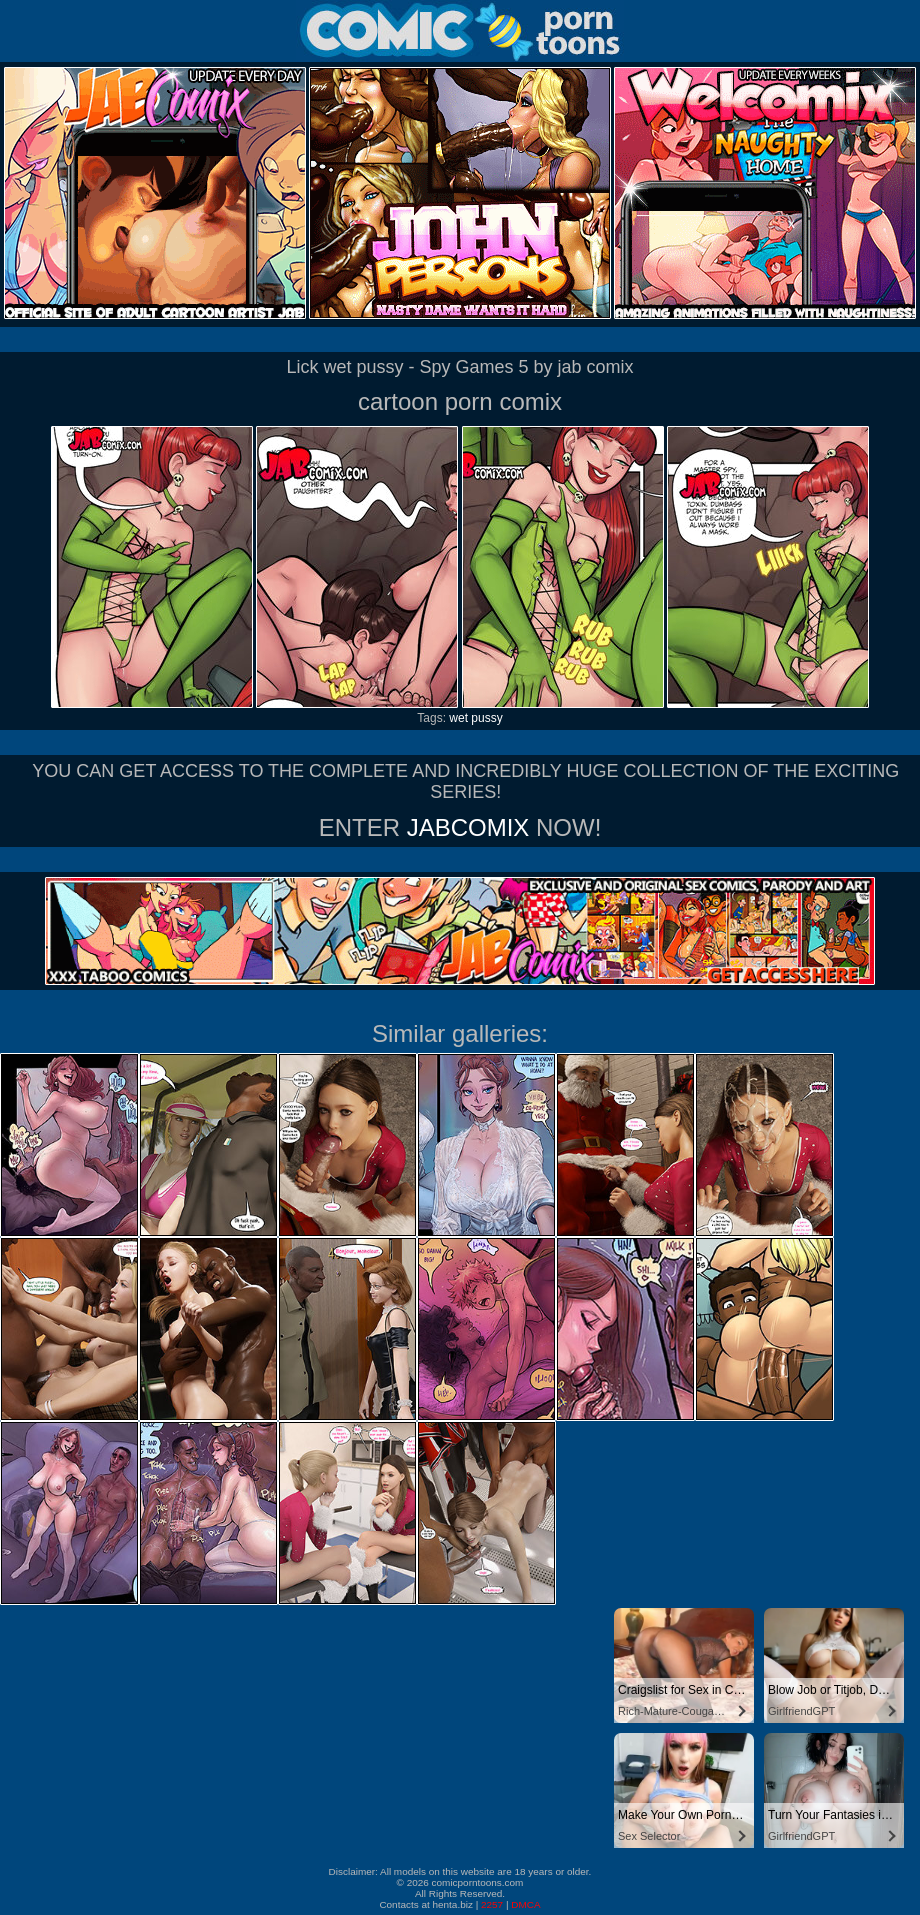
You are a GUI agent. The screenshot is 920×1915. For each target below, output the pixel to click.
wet (458, 718)
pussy (486, 718)
